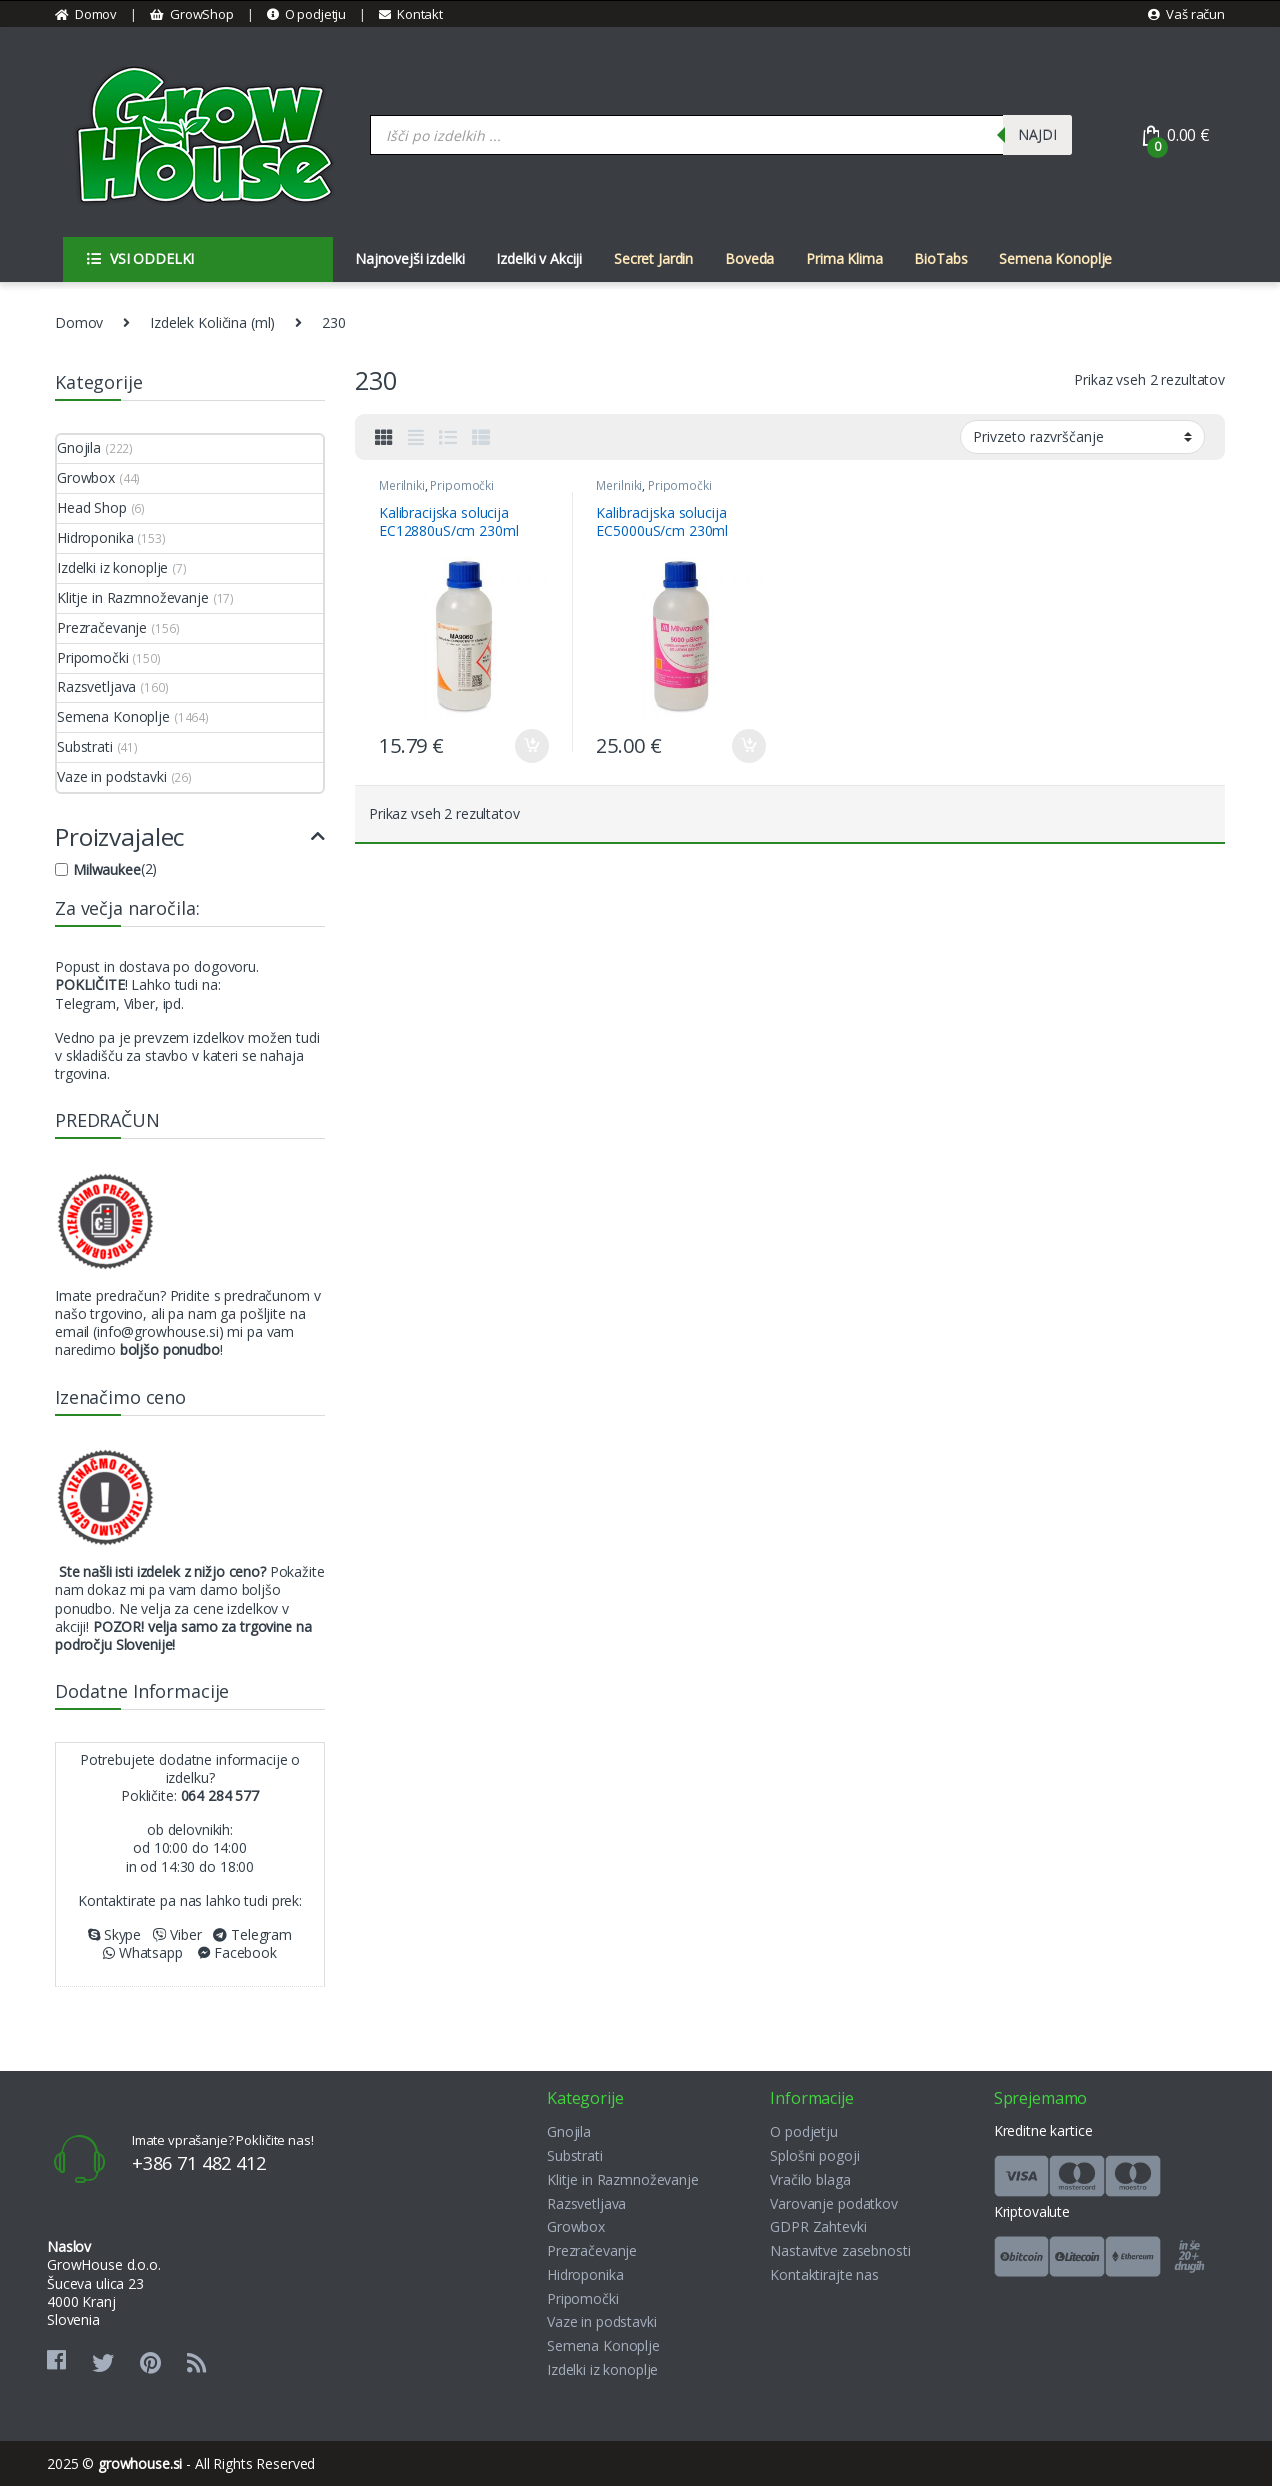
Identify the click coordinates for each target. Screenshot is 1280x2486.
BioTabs (940, 258)
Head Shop (92, 507)
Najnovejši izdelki (409, 258)
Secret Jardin (653, 258)
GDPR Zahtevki (818, 2226)
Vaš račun (1186, 14)
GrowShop (192, 14)
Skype (114, 1934)
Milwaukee (107, 869)
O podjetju (306, 14)
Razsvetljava (96, 686)
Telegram (252, 1934)
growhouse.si (140, 2463)
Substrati (85, 746)
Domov (86, 14)
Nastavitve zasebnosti (840, 2250)
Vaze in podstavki (112, 776)
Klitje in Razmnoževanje (133, 597)
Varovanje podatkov (833, 2203)
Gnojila (79, 447)
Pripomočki (462, 485)
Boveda (749, 258)
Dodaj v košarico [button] (532, 746)
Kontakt (411, 14)
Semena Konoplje (1055, 258)
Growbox (86, 477)
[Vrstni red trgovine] (1082, 437)
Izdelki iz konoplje (112, 567)
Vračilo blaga (810, 2179)
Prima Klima (844, 258)
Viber (177, 1934)
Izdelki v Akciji (539, 258)
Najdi (1037, 134)
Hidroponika (95, 537)
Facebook (237, 1952)
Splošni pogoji (814, 2155)
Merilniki (402, 485)
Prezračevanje (102, 627)
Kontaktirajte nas (824, 2274)
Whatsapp (143, 1952)
